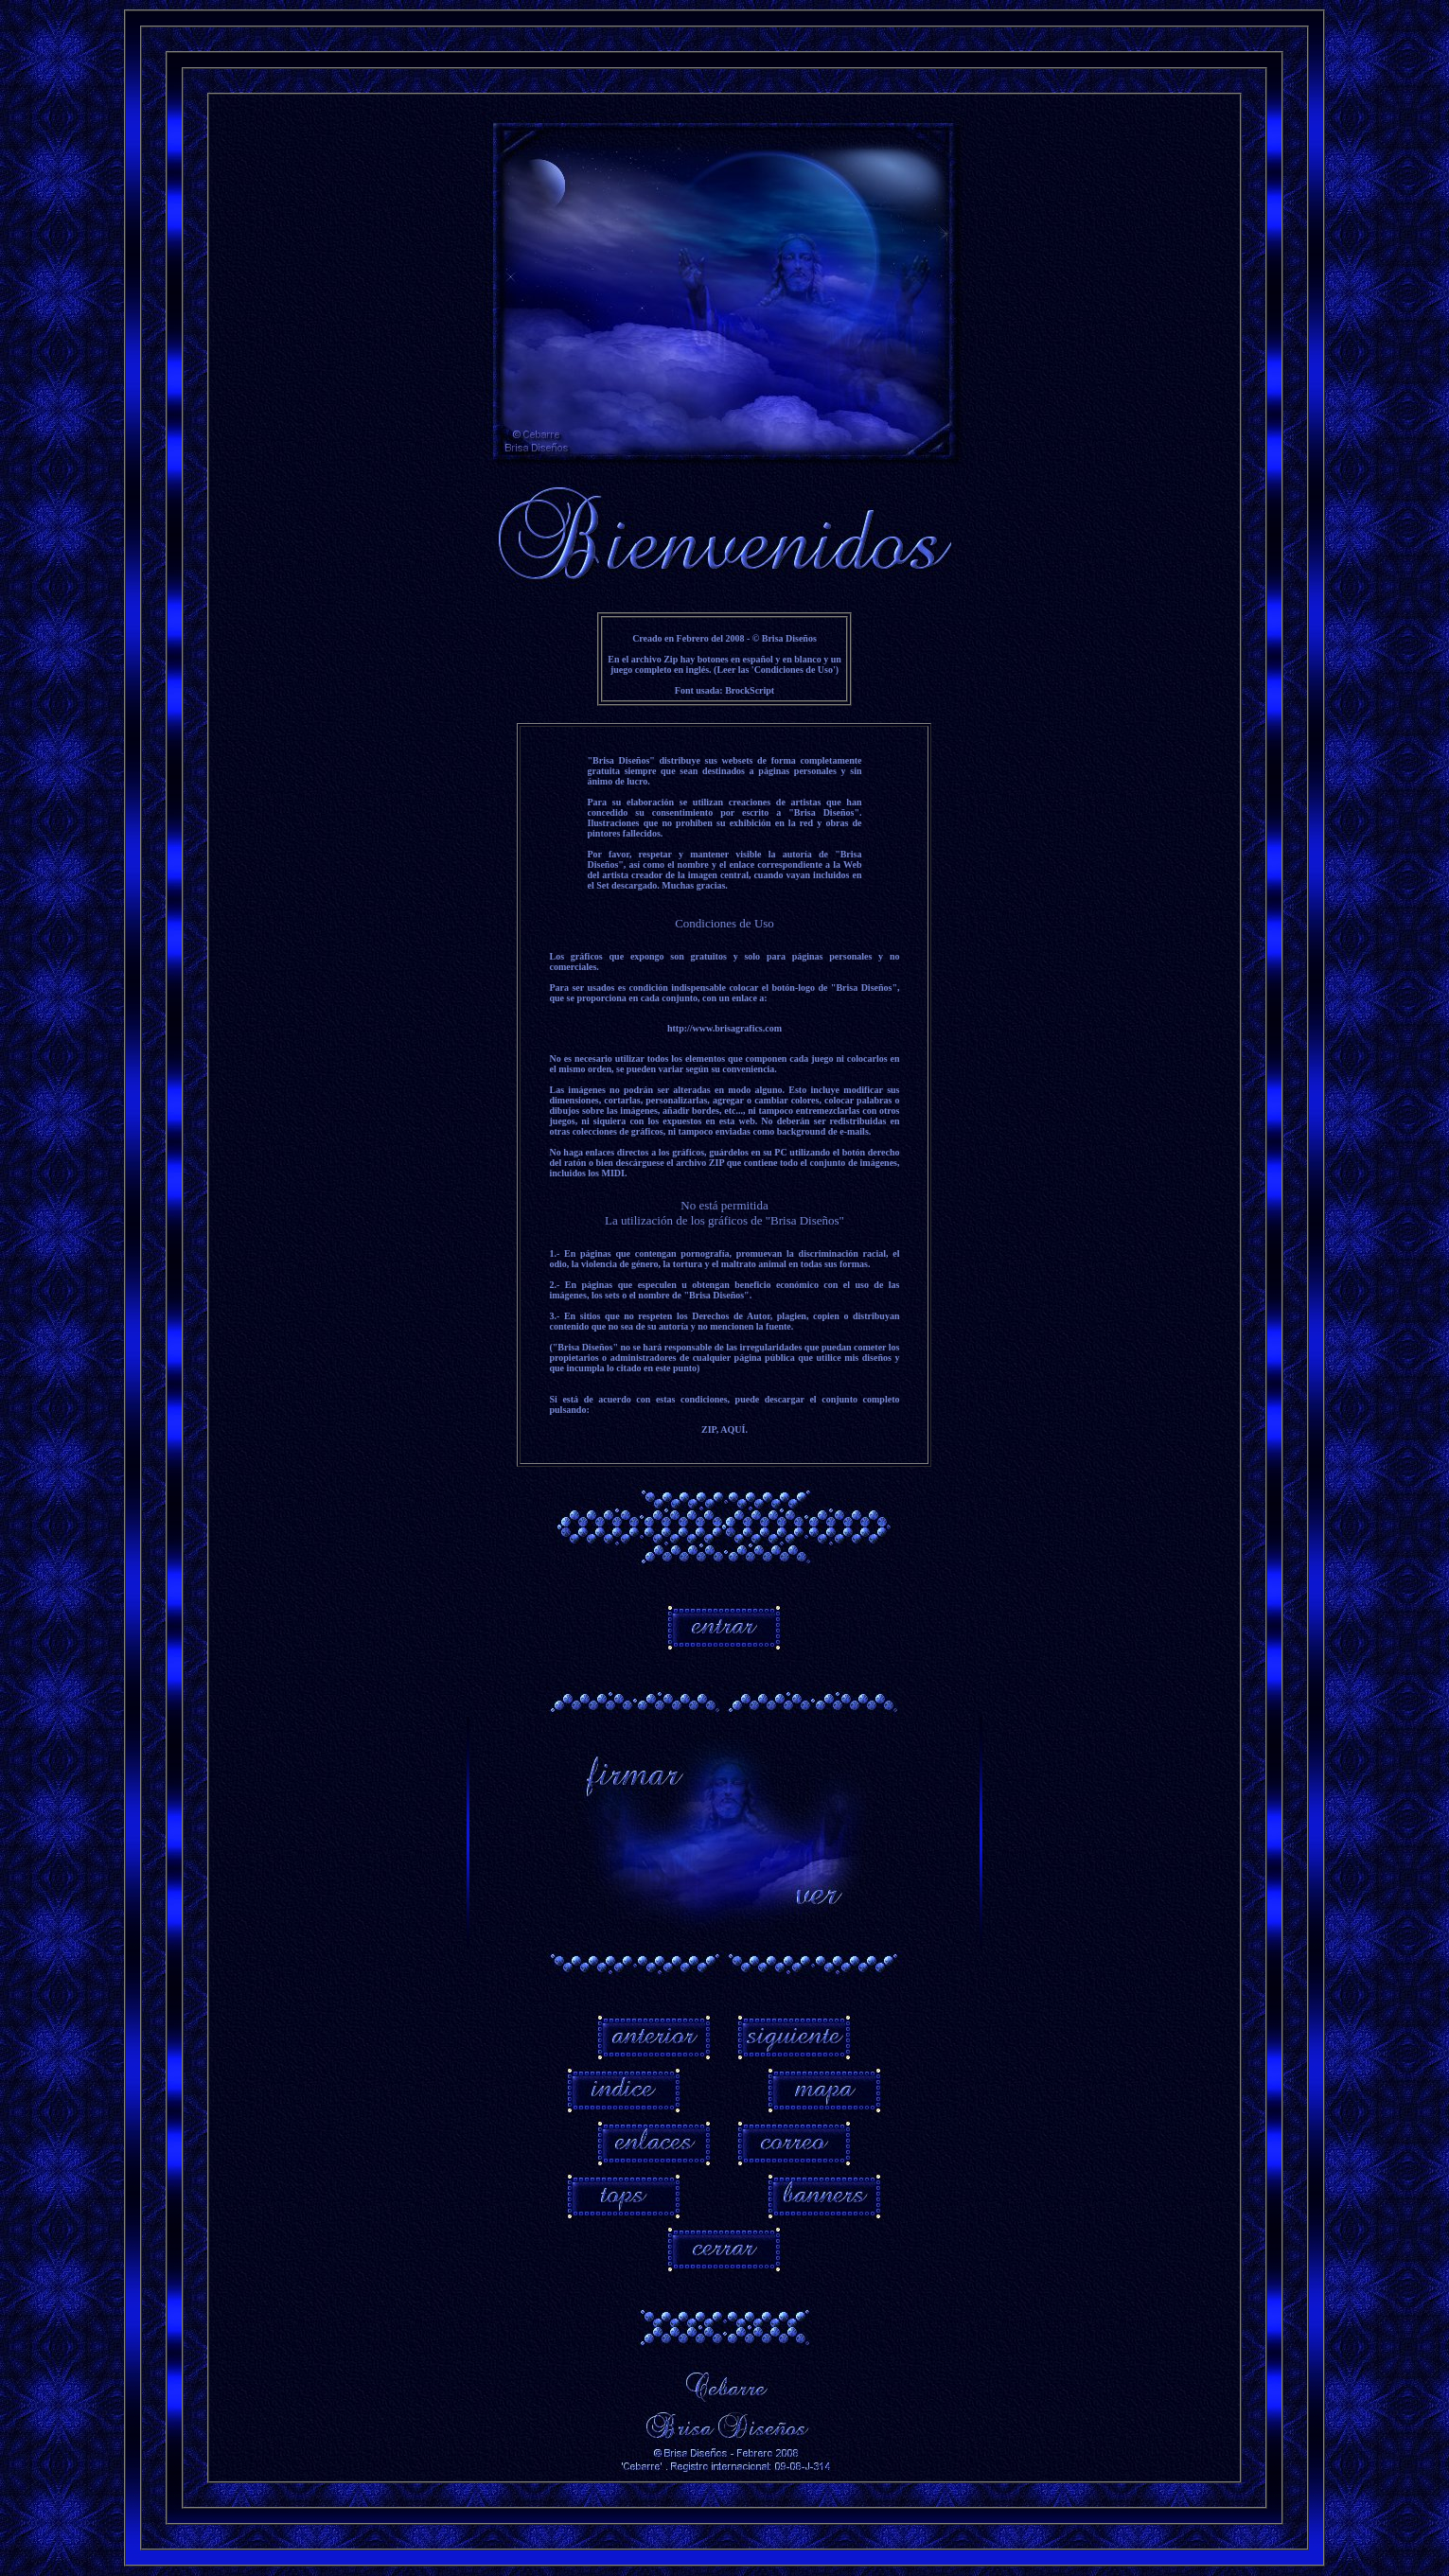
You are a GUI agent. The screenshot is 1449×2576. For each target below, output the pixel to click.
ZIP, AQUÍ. (724, 1429)
